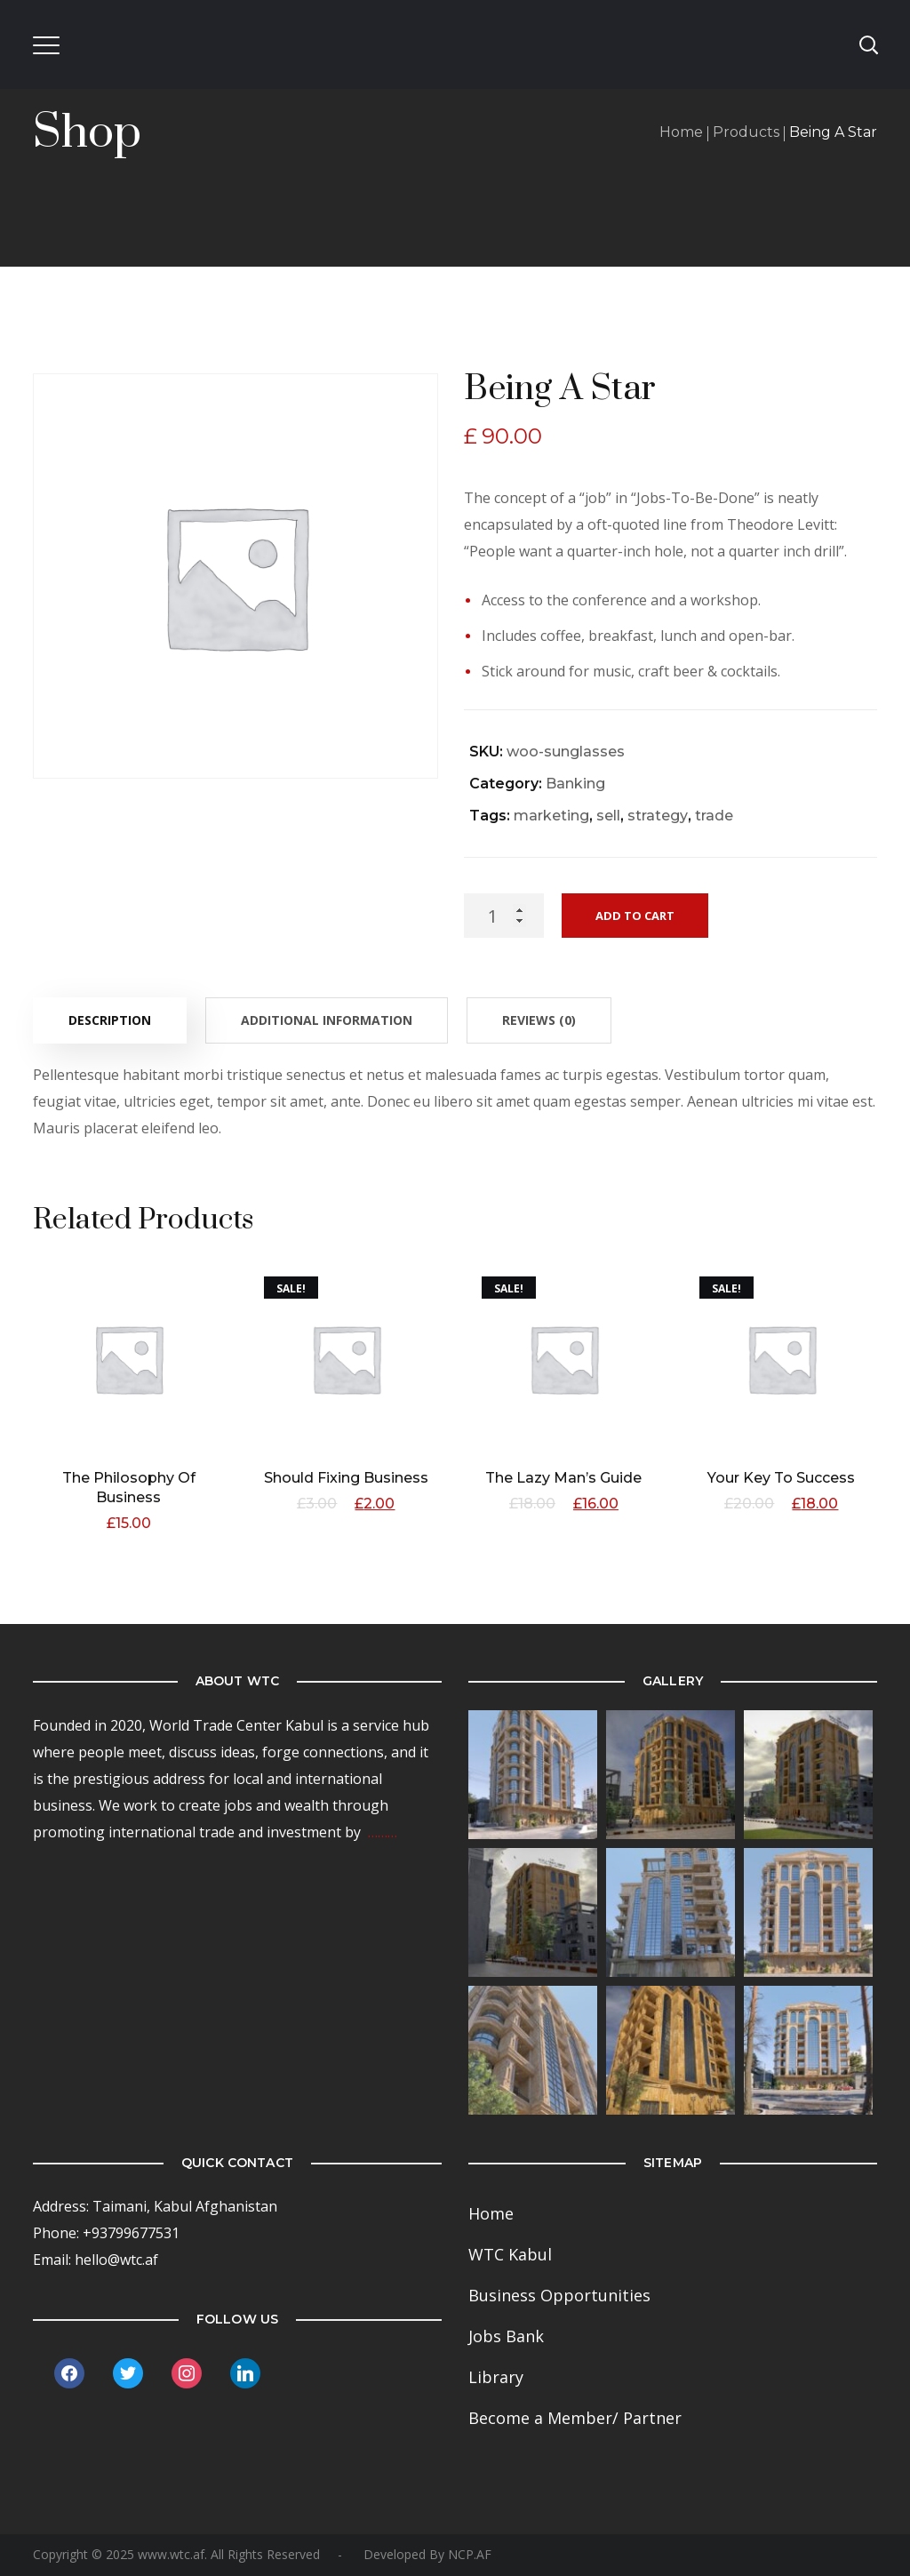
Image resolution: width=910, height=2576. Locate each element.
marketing (551, 815)
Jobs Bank (506, 2336)
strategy (657, 815)
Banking (575, 783)
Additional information (326, 1020)
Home (681, 132)
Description (109, 1020)
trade (714, 815)
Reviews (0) (539, 1020)
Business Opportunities (559, 2295)
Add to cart (635, 916)
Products (746, 132)
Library (495, 2377)
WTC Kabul (510, 2254)
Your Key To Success (782, 1477)
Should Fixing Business (346, 1477)
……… (382, 1832)
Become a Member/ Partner (575, 2417)
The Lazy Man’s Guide (564, 1477)
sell (608, 815)
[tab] (110, 1020)
